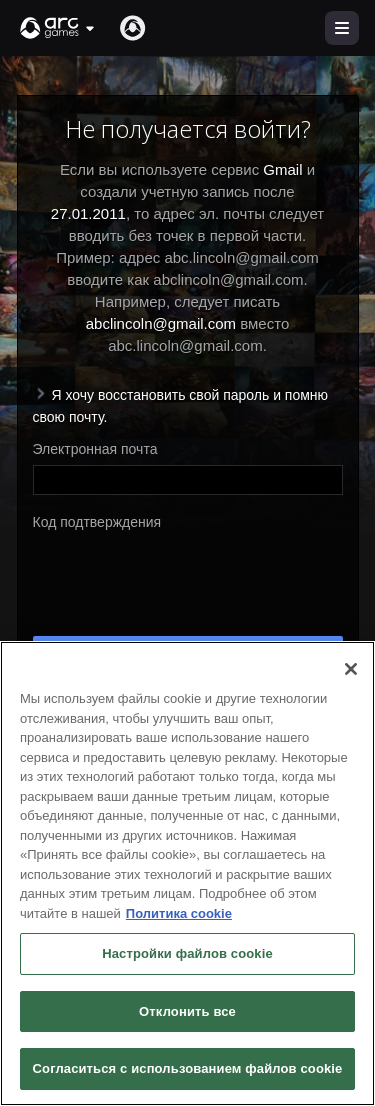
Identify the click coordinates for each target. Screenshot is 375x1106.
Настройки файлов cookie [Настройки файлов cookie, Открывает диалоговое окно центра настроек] (187, 953)
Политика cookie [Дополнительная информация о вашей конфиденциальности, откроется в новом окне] (179, 913)
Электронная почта (95, 449)
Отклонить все (187, 1011)
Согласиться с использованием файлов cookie (188, 1068)
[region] (187, 873)
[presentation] (185, 577)
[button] (58, 28)
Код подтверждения (97, 522)
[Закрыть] (351, 669)
